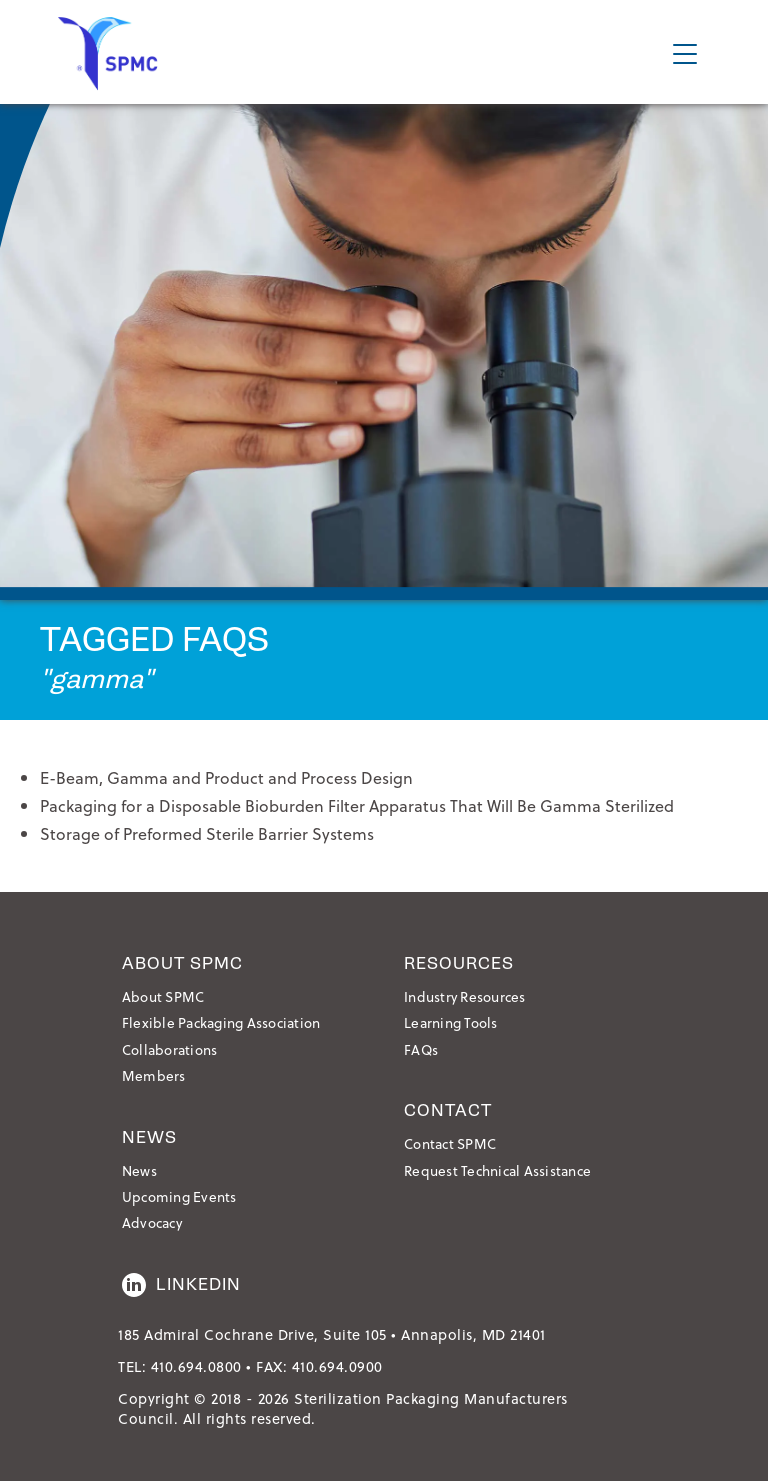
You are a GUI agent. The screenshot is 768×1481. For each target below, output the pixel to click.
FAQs (421, 1049)
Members (154, 1075)
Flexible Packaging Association (221, 1022)
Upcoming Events (179, 1196)
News (139, 1170)
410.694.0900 (337, 1366)
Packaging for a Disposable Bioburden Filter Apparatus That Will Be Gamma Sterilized (357, 805)
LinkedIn (181, 1285)
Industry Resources (465, 996)
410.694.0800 (196, 1366)
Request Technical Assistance (497, 1170)
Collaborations (170, 1049)
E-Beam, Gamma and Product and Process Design (226, 777)
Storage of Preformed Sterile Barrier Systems (207, 833)
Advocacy (152, 1222)
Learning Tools (451, 1022)
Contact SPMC (450, 1143)
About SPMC (163, 996)
